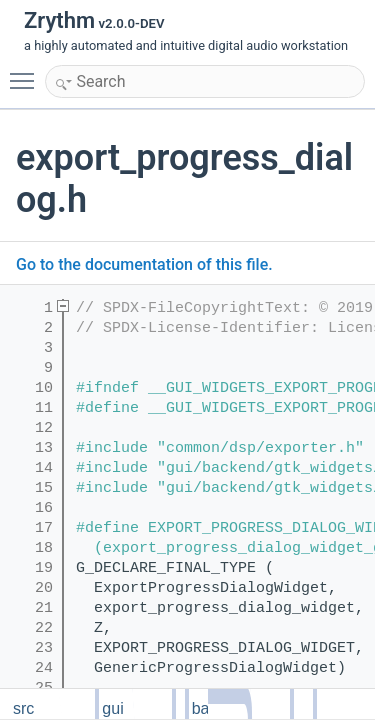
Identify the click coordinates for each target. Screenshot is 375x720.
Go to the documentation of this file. (144, 264)
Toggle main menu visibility (27, 72)
